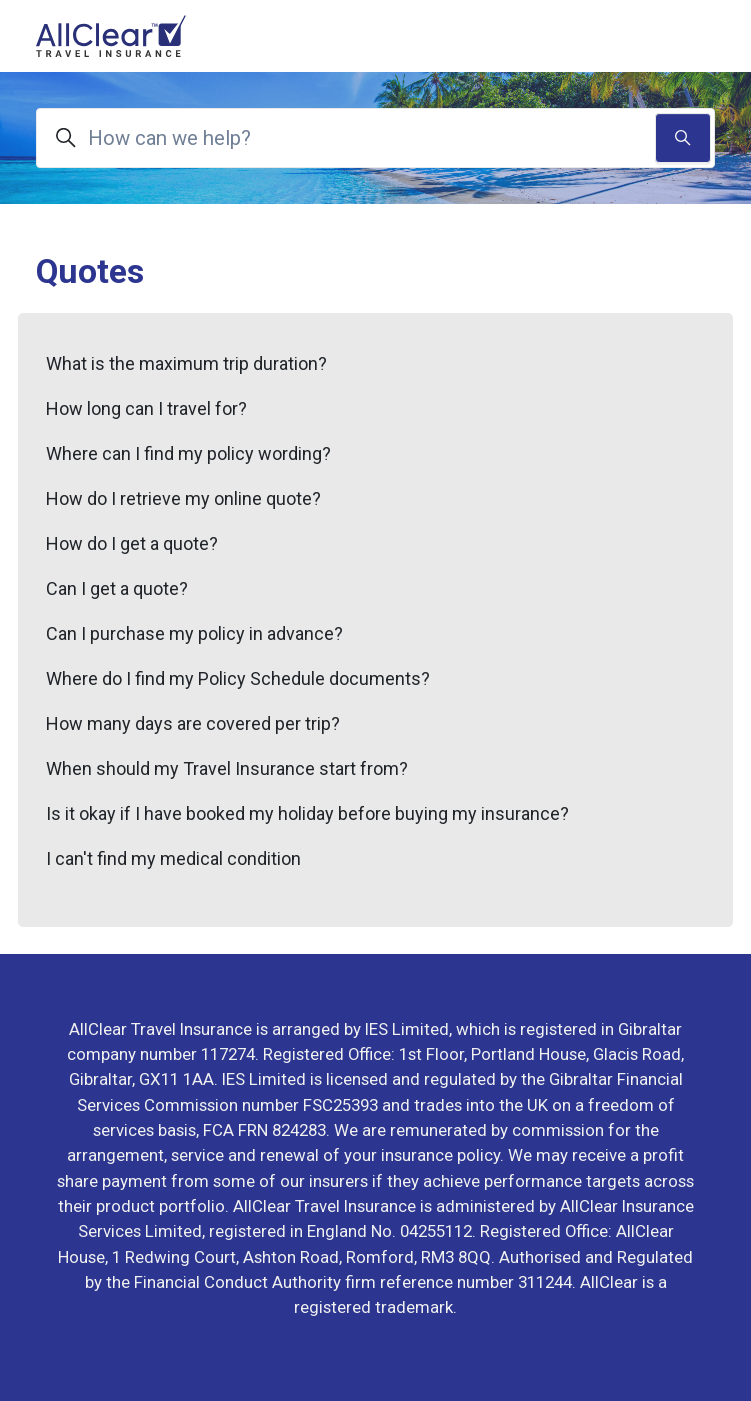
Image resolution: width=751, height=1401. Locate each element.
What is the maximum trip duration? (186, 363)
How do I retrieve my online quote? (183, 498)
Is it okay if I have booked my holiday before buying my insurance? (307, 813)
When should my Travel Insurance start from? (227, 768)
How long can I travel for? (146, 408)
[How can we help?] (375, 138)
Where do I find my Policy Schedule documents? (238, 678)
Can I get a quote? (117, 588)
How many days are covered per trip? (193, 723)
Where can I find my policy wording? (188, 453)
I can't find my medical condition (173, 858)
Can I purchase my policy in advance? (194, 633)
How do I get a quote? (132, 543)
